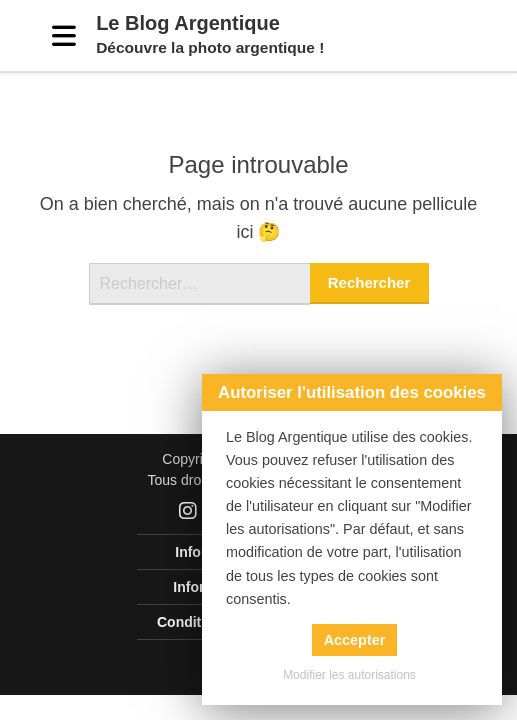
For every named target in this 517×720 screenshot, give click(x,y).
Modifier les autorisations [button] (349, 675)
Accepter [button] (355, 640)
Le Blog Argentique (188, 23)
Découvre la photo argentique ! (210, 47)
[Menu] (64, 35)
